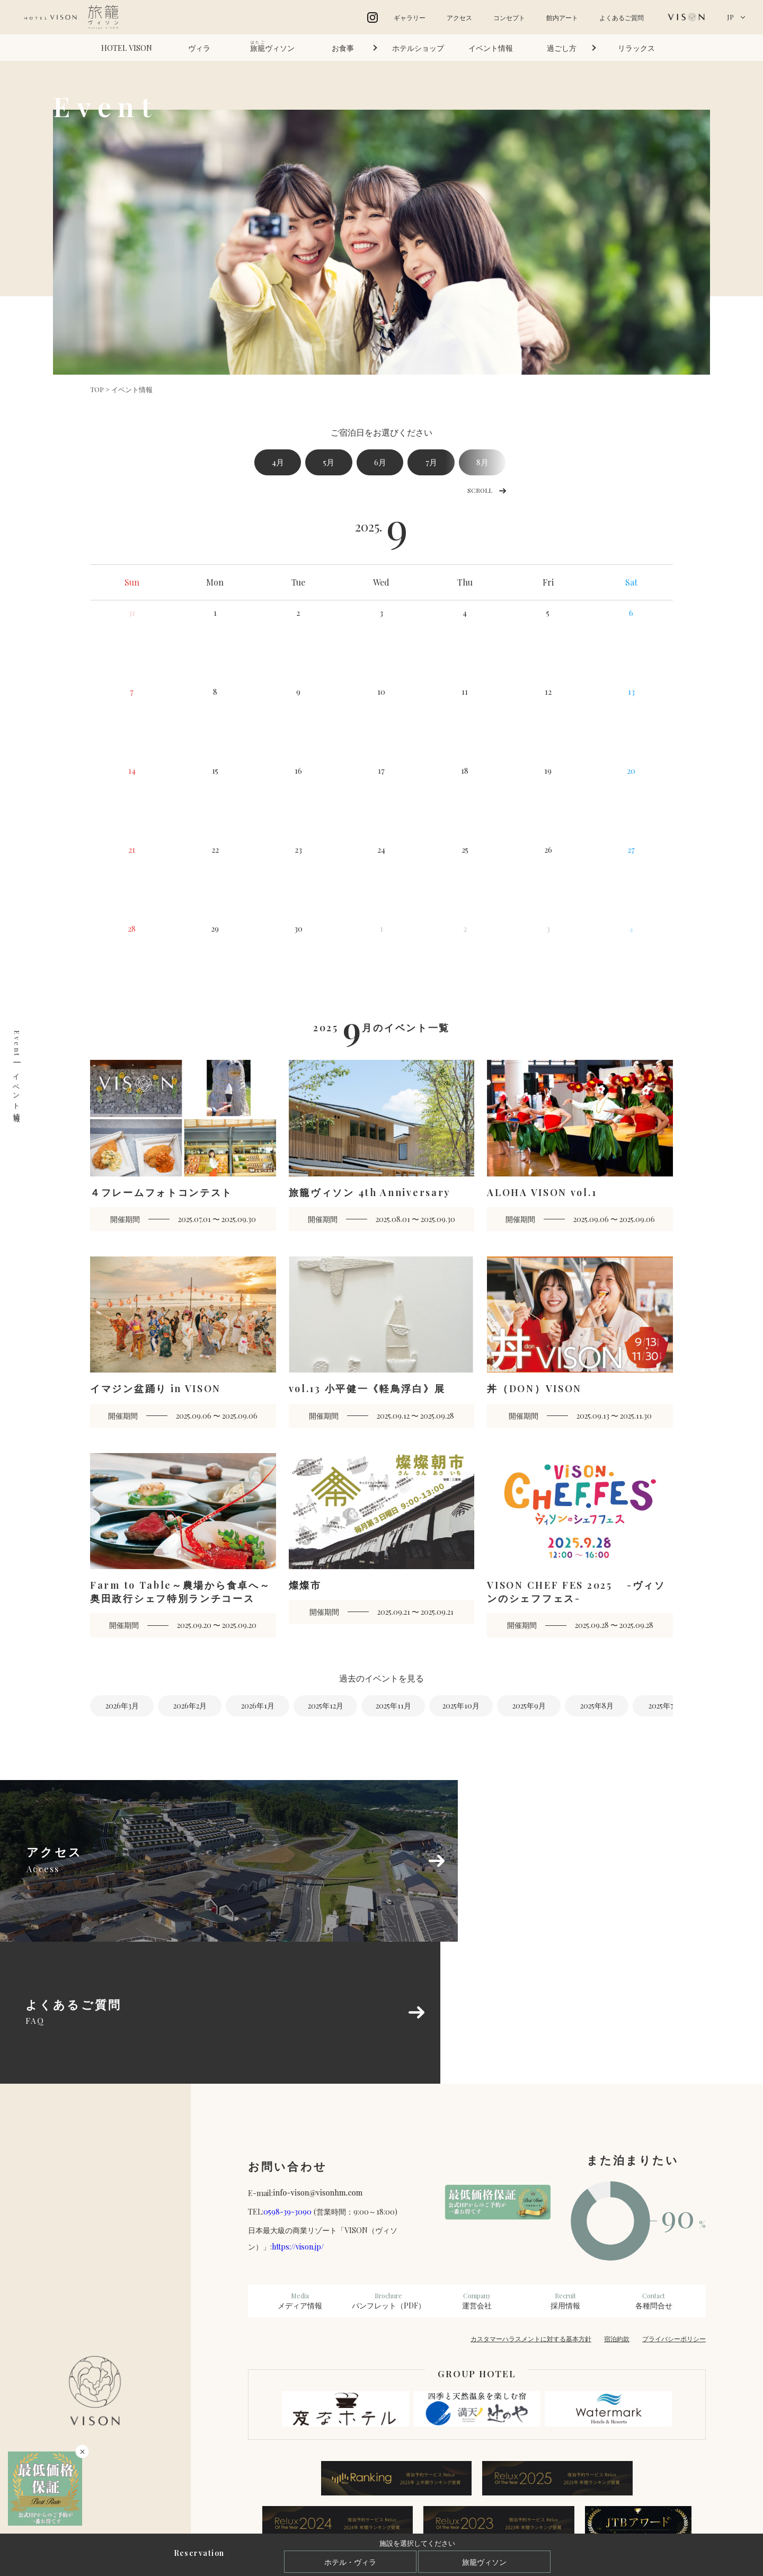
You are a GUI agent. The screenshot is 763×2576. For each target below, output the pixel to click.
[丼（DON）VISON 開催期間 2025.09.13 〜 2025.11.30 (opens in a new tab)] (580, 1343)
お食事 (343, 47)
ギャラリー (409, 17)
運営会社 (477, 2165)
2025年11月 (393, 1707)
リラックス (636, 47)
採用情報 (565, 2165)
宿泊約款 (616, 2203)
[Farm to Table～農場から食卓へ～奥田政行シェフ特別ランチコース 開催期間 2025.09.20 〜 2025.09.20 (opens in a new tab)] (183, 1546)
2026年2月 (190, 1707)
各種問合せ (653, 2165)
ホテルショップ (418, 47)
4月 (281, 462)
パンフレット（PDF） (388, 2165)
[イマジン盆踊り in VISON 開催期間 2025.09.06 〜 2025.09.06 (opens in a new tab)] (183, 1343)
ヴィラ (199, 47)
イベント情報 (490, 47)
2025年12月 (325, 1707)
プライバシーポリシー (674, 2203)
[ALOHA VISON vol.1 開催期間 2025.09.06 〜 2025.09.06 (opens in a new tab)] (580, 1147)
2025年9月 (529, 1707)
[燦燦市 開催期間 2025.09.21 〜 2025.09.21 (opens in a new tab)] (382, 1539)
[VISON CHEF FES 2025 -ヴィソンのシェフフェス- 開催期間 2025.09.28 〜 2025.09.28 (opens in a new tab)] (580, 1546)
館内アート (562, 17)
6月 (395, 462)
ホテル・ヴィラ (350, 2561)
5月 (338, 462)
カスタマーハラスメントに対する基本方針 (531, 2203)
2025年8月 (597, 1707)
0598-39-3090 (287, 2075)
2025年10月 (461, 1707)
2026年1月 (257, 1707)
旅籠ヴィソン (484, 2561)
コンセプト (509, 17)
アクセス (459, 17)
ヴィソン (272, 46)
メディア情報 (300, 2165)
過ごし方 (561, 47)
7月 (452, 462)
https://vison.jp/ (298, 2110)
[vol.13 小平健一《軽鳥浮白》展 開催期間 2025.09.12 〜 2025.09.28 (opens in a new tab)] (382, 1343)
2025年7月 (665, 1707)
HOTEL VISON (126, 47)
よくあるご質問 (621, 17)
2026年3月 (122, 1707)
